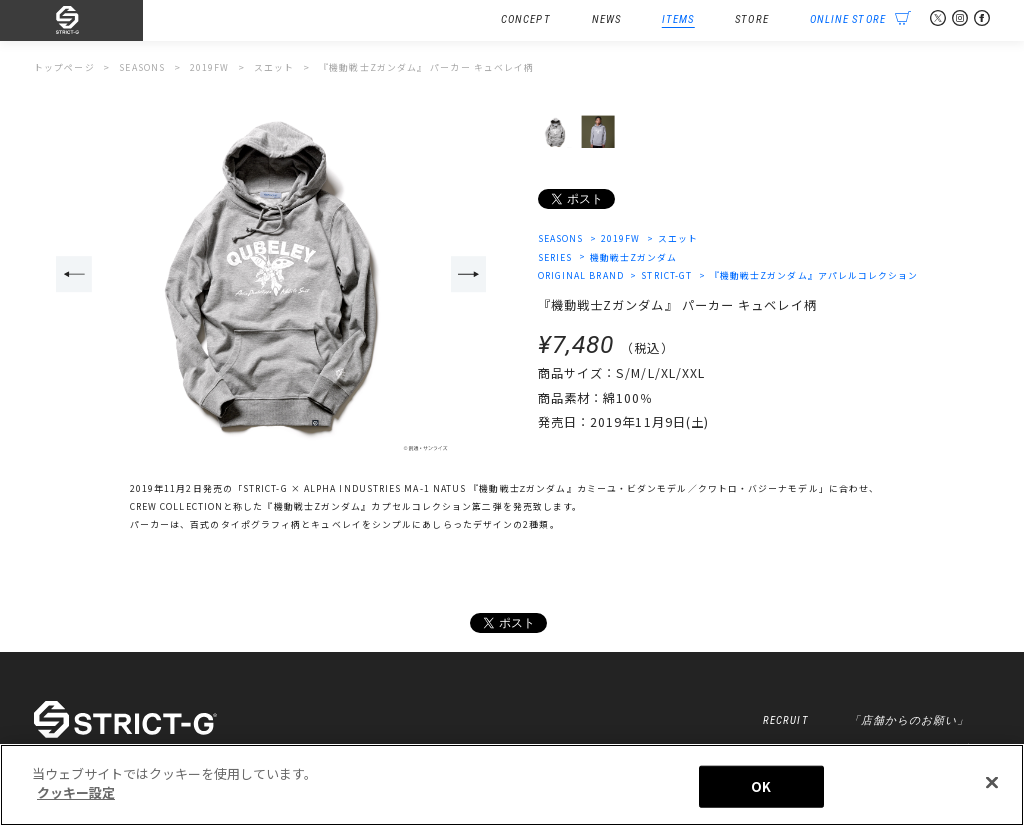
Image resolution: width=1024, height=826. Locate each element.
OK (761, 787)
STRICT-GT (667, 275)
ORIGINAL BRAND (581, 275)
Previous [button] (74, 274)
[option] (271, 275)
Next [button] (469, 274)
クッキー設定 (76, 794)
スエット (678, 238)
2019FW (621, 238)
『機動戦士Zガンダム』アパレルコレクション (814, 275)
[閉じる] (992, 784)
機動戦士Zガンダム (634, 257)
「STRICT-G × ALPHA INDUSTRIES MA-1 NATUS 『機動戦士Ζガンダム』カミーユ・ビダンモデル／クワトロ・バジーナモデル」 (531, 488)
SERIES (555, 257)
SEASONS (561, 238)
